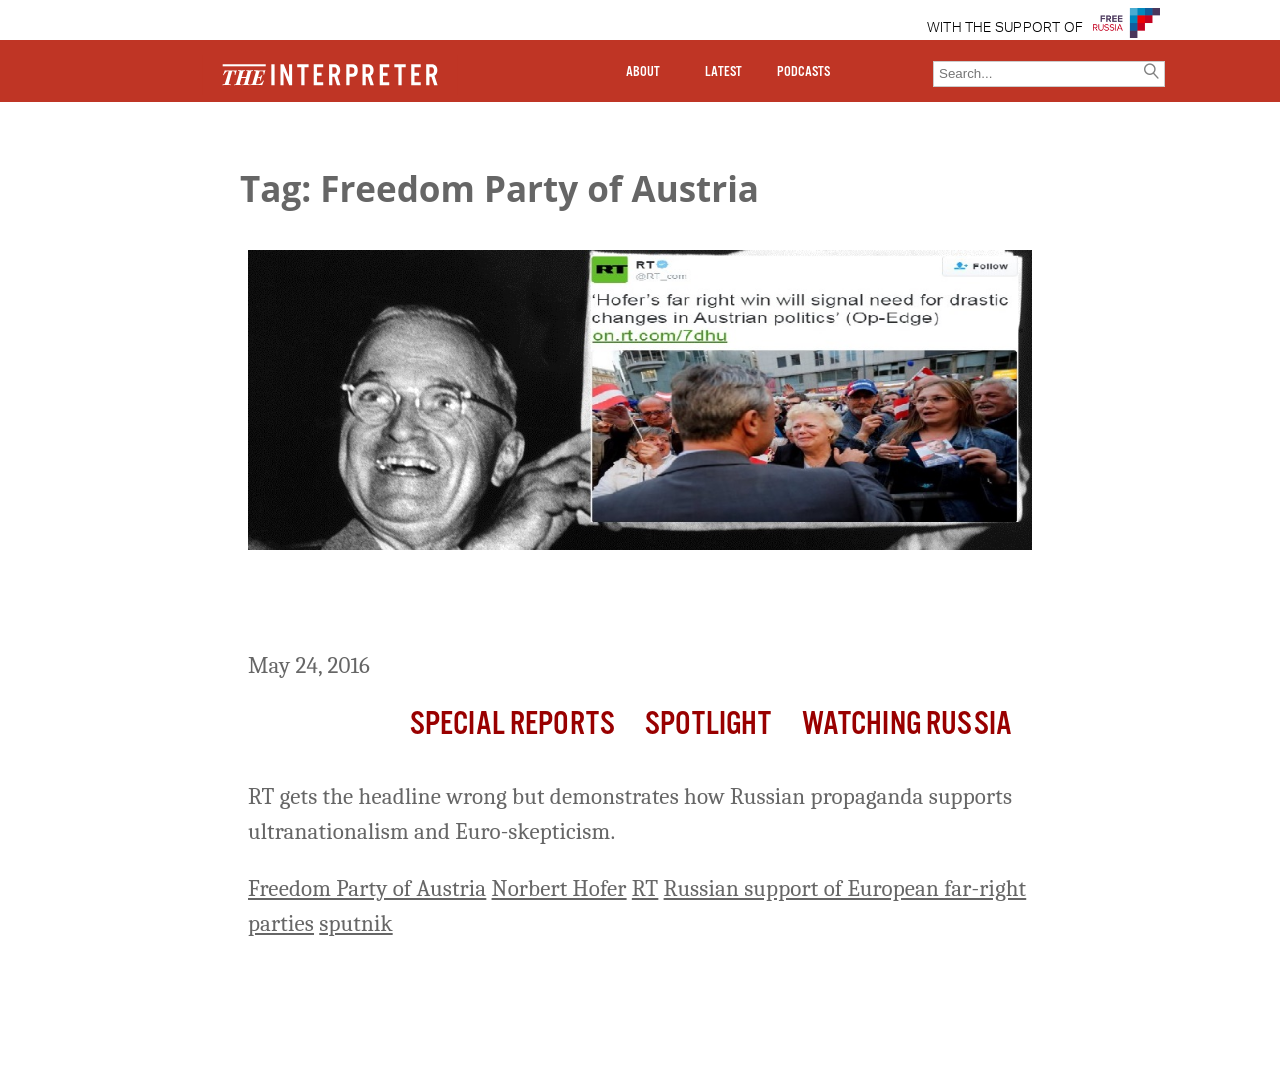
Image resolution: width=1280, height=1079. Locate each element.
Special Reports (512, 724)
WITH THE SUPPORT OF (1005, 28)
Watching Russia (907, 724)
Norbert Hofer (559, 888)
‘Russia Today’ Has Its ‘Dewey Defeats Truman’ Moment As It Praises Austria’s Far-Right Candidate (603, 604)
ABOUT (643, 72)
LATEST (723, 72)
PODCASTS (803, 72)
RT (645, 888)
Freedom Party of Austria (367, 888)
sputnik (355, 923)
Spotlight (708, 724)
